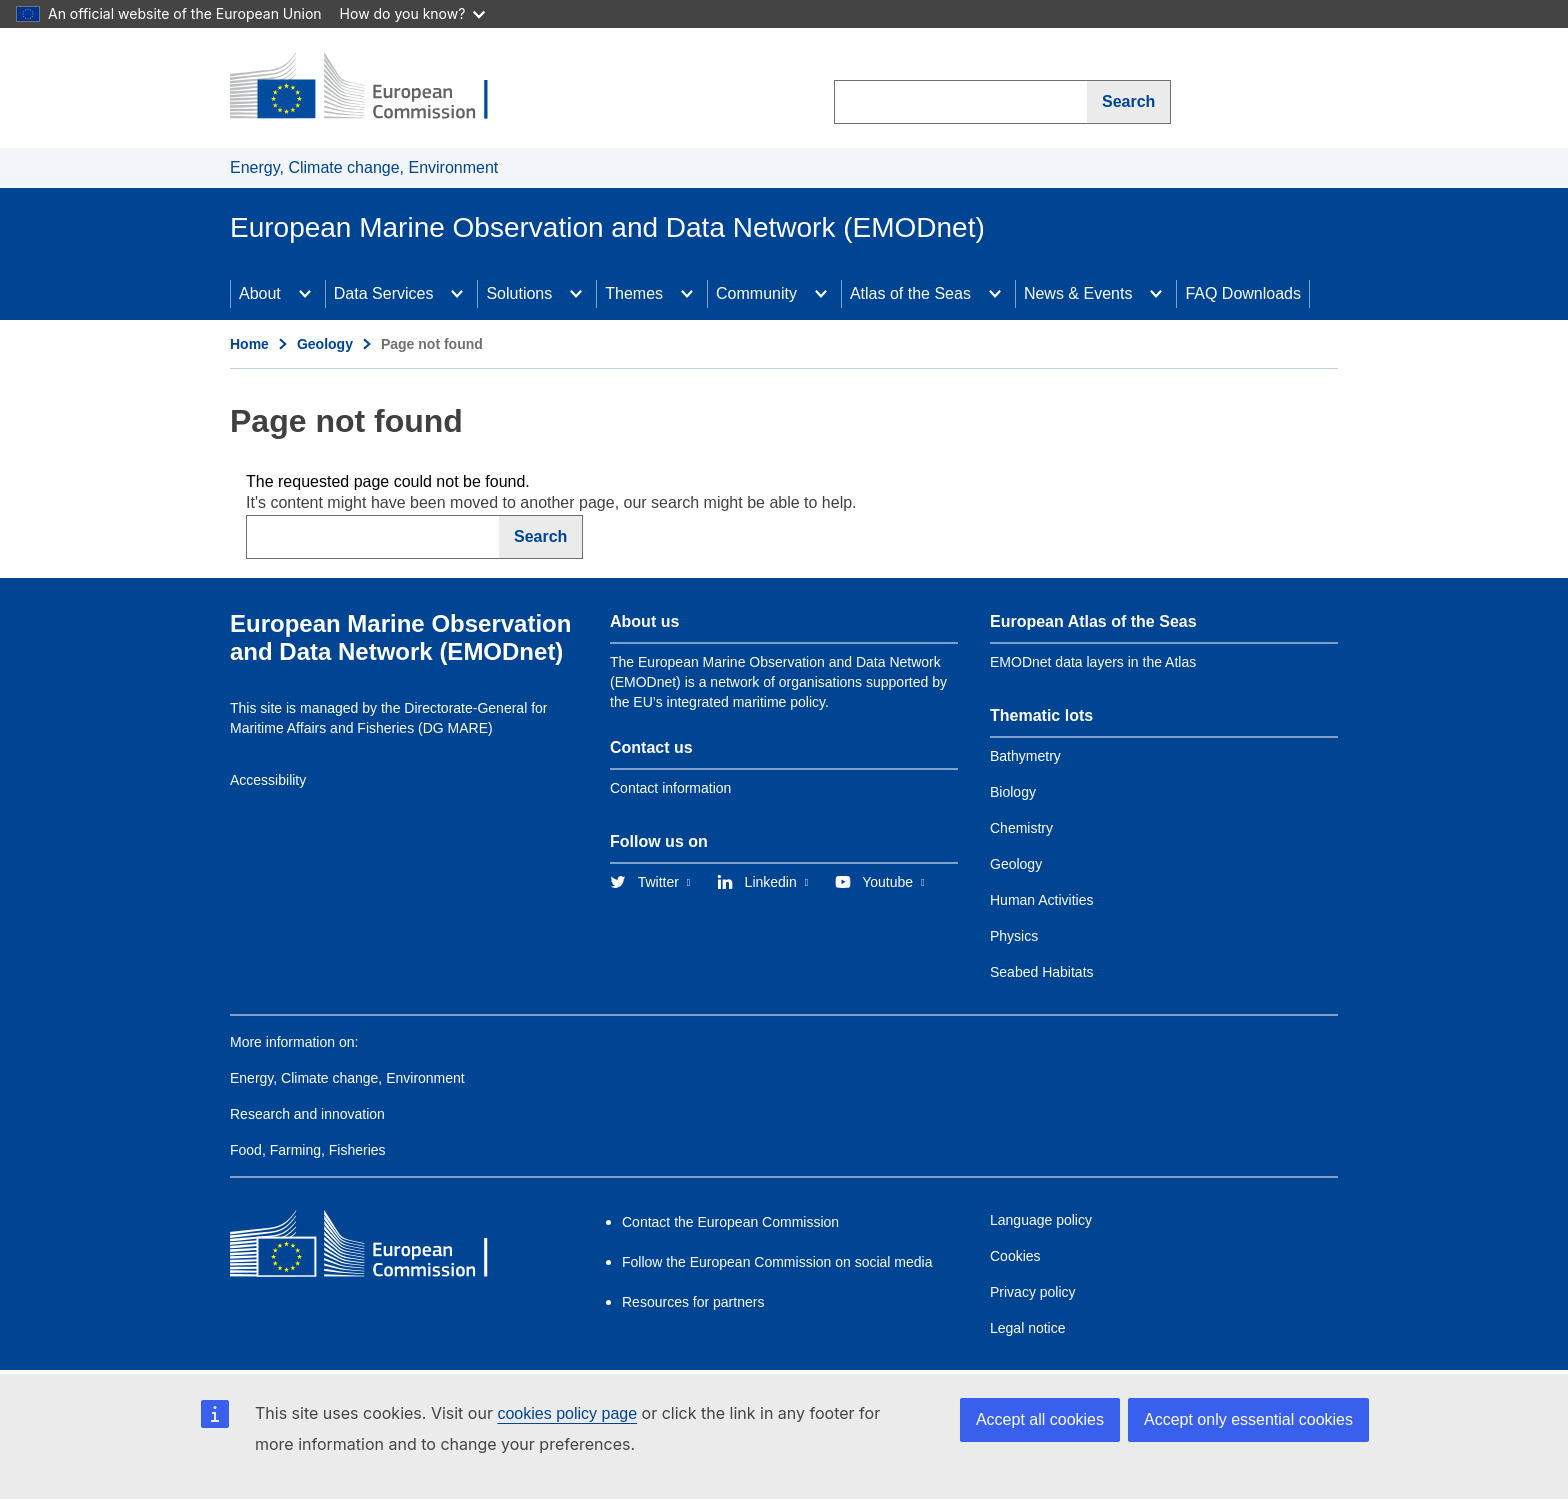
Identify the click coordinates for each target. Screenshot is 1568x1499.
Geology (325, 344)
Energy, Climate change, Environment (364, 167)
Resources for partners (693, 1302)
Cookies (1015, 1256)
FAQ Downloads (1243, 293)
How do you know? (413, 13)
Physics (1014, 936)
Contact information (670, 788)
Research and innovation (307, 1114)
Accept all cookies (1040, 1419)
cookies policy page (567, 1413)
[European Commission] (375, 88)
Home (249, 344)
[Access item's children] (305, 294)
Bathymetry (1025, 756)
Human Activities (1041, 900)
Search (1128, 101)
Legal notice (1028, 1328)
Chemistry (1021, 828)
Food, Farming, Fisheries (308, 1150)
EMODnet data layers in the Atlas (1093, 662)
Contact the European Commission (730, 1222)
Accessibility (268, 780)
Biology (1013, 792)
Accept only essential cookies (1248, 1419)
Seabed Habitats (1042, 972)
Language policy (1041, 1220)
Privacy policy (1033, 1292)
